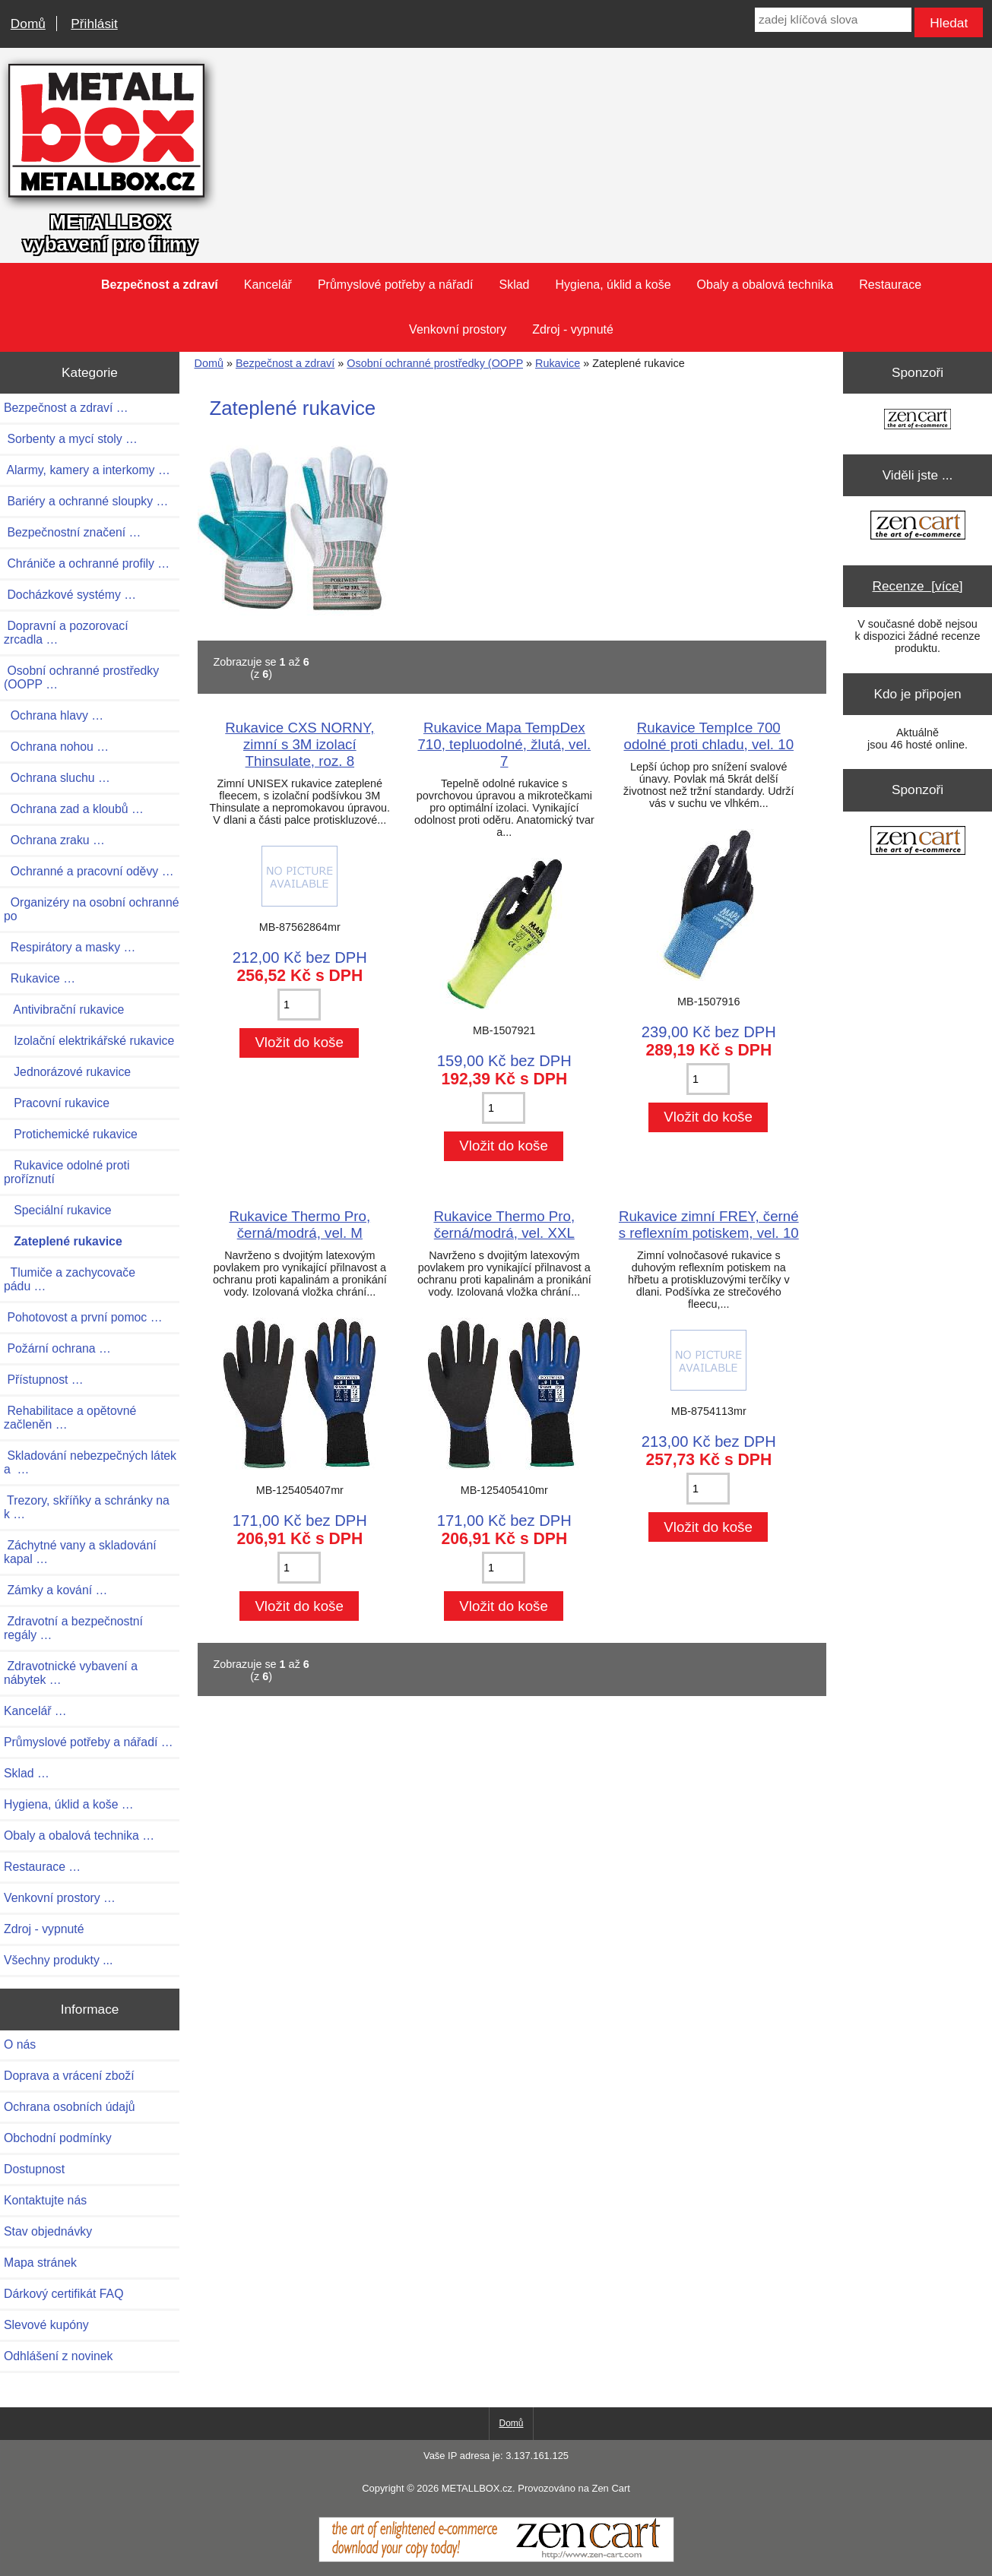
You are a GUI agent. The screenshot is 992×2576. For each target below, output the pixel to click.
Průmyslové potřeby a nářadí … (88, 1742)
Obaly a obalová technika (765, 284)
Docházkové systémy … (70, 594)
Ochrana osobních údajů (69, 2106)
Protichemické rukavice (71, 1134)
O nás (20, 2044)
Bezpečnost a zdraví (285, 363)
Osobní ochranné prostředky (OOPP (435, 363)
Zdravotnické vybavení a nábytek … (71, 1673)
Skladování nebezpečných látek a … (90, 1462)
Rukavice (557, 363)
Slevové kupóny (46, 2324)
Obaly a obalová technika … (79, 1835)
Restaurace (890, 284)
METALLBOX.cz (477, 2488)
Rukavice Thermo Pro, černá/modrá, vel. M (299, 1224)
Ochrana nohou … (56, 746)
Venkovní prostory (457, 329)
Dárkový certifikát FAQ (63, 2293)
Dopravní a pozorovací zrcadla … (66, 632)
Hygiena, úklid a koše (612, 284)
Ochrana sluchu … (57, 777)
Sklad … (26, 1773)
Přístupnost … (44, 1379)
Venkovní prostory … (60, 1897)
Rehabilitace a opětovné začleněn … (70, 1417)
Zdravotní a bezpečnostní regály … (73, 1628)
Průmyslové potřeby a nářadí (396, 284)
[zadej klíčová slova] (833, 20)
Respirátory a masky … (69, 947)
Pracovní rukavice (56, 1103)
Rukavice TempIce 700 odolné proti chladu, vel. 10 (709, 736)
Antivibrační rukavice (64, 1009)
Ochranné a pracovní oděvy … (88, 871)
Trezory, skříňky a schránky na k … (87, 1507)
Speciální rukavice (58, 1210)
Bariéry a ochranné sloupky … (86, 501)
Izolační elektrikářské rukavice (89, 1040)
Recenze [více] (918, 585)
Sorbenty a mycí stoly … (71, 438)
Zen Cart (610, 2488)
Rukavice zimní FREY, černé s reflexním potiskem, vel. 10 (709, 1224)
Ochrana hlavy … (53, 715)
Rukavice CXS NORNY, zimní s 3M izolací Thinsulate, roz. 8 (299, 744)
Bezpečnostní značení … (72, 532)
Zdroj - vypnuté (572, 329)
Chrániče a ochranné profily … (87, 563)
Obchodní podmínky (58, 2137)
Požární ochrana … (57, 1348)
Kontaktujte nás (45, 2200)
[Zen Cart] (496, 2558)
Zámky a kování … (55, 1590)
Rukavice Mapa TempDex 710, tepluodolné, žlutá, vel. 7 (504, 744)
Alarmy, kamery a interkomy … (87, 470)
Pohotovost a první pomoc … (83, 1317)
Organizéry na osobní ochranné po (91, 909)
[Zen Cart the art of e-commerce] (917, 420)
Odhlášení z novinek (58, 2356)
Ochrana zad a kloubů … (74, 808)
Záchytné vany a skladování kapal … (80, 1552)
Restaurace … (42, 1866)
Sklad (514, 284)
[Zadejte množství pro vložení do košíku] (299, 1005)
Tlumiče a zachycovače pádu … (69, 1279)
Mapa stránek (40, 2262)
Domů (28, 23)
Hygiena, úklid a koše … (69, 1804)
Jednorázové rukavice (67, 1071)
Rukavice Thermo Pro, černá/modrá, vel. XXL (504, 1224)
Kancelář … (35, 1710)
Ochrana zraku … (54, 840)
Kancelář (268, 284)
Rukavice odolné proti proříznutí (66, 1172)
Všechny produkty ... (58, 1960)
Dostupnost (34, 2169)
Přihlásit (94, 23)
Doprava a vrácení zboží (69, 2075)
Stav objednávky (48, 2231)
